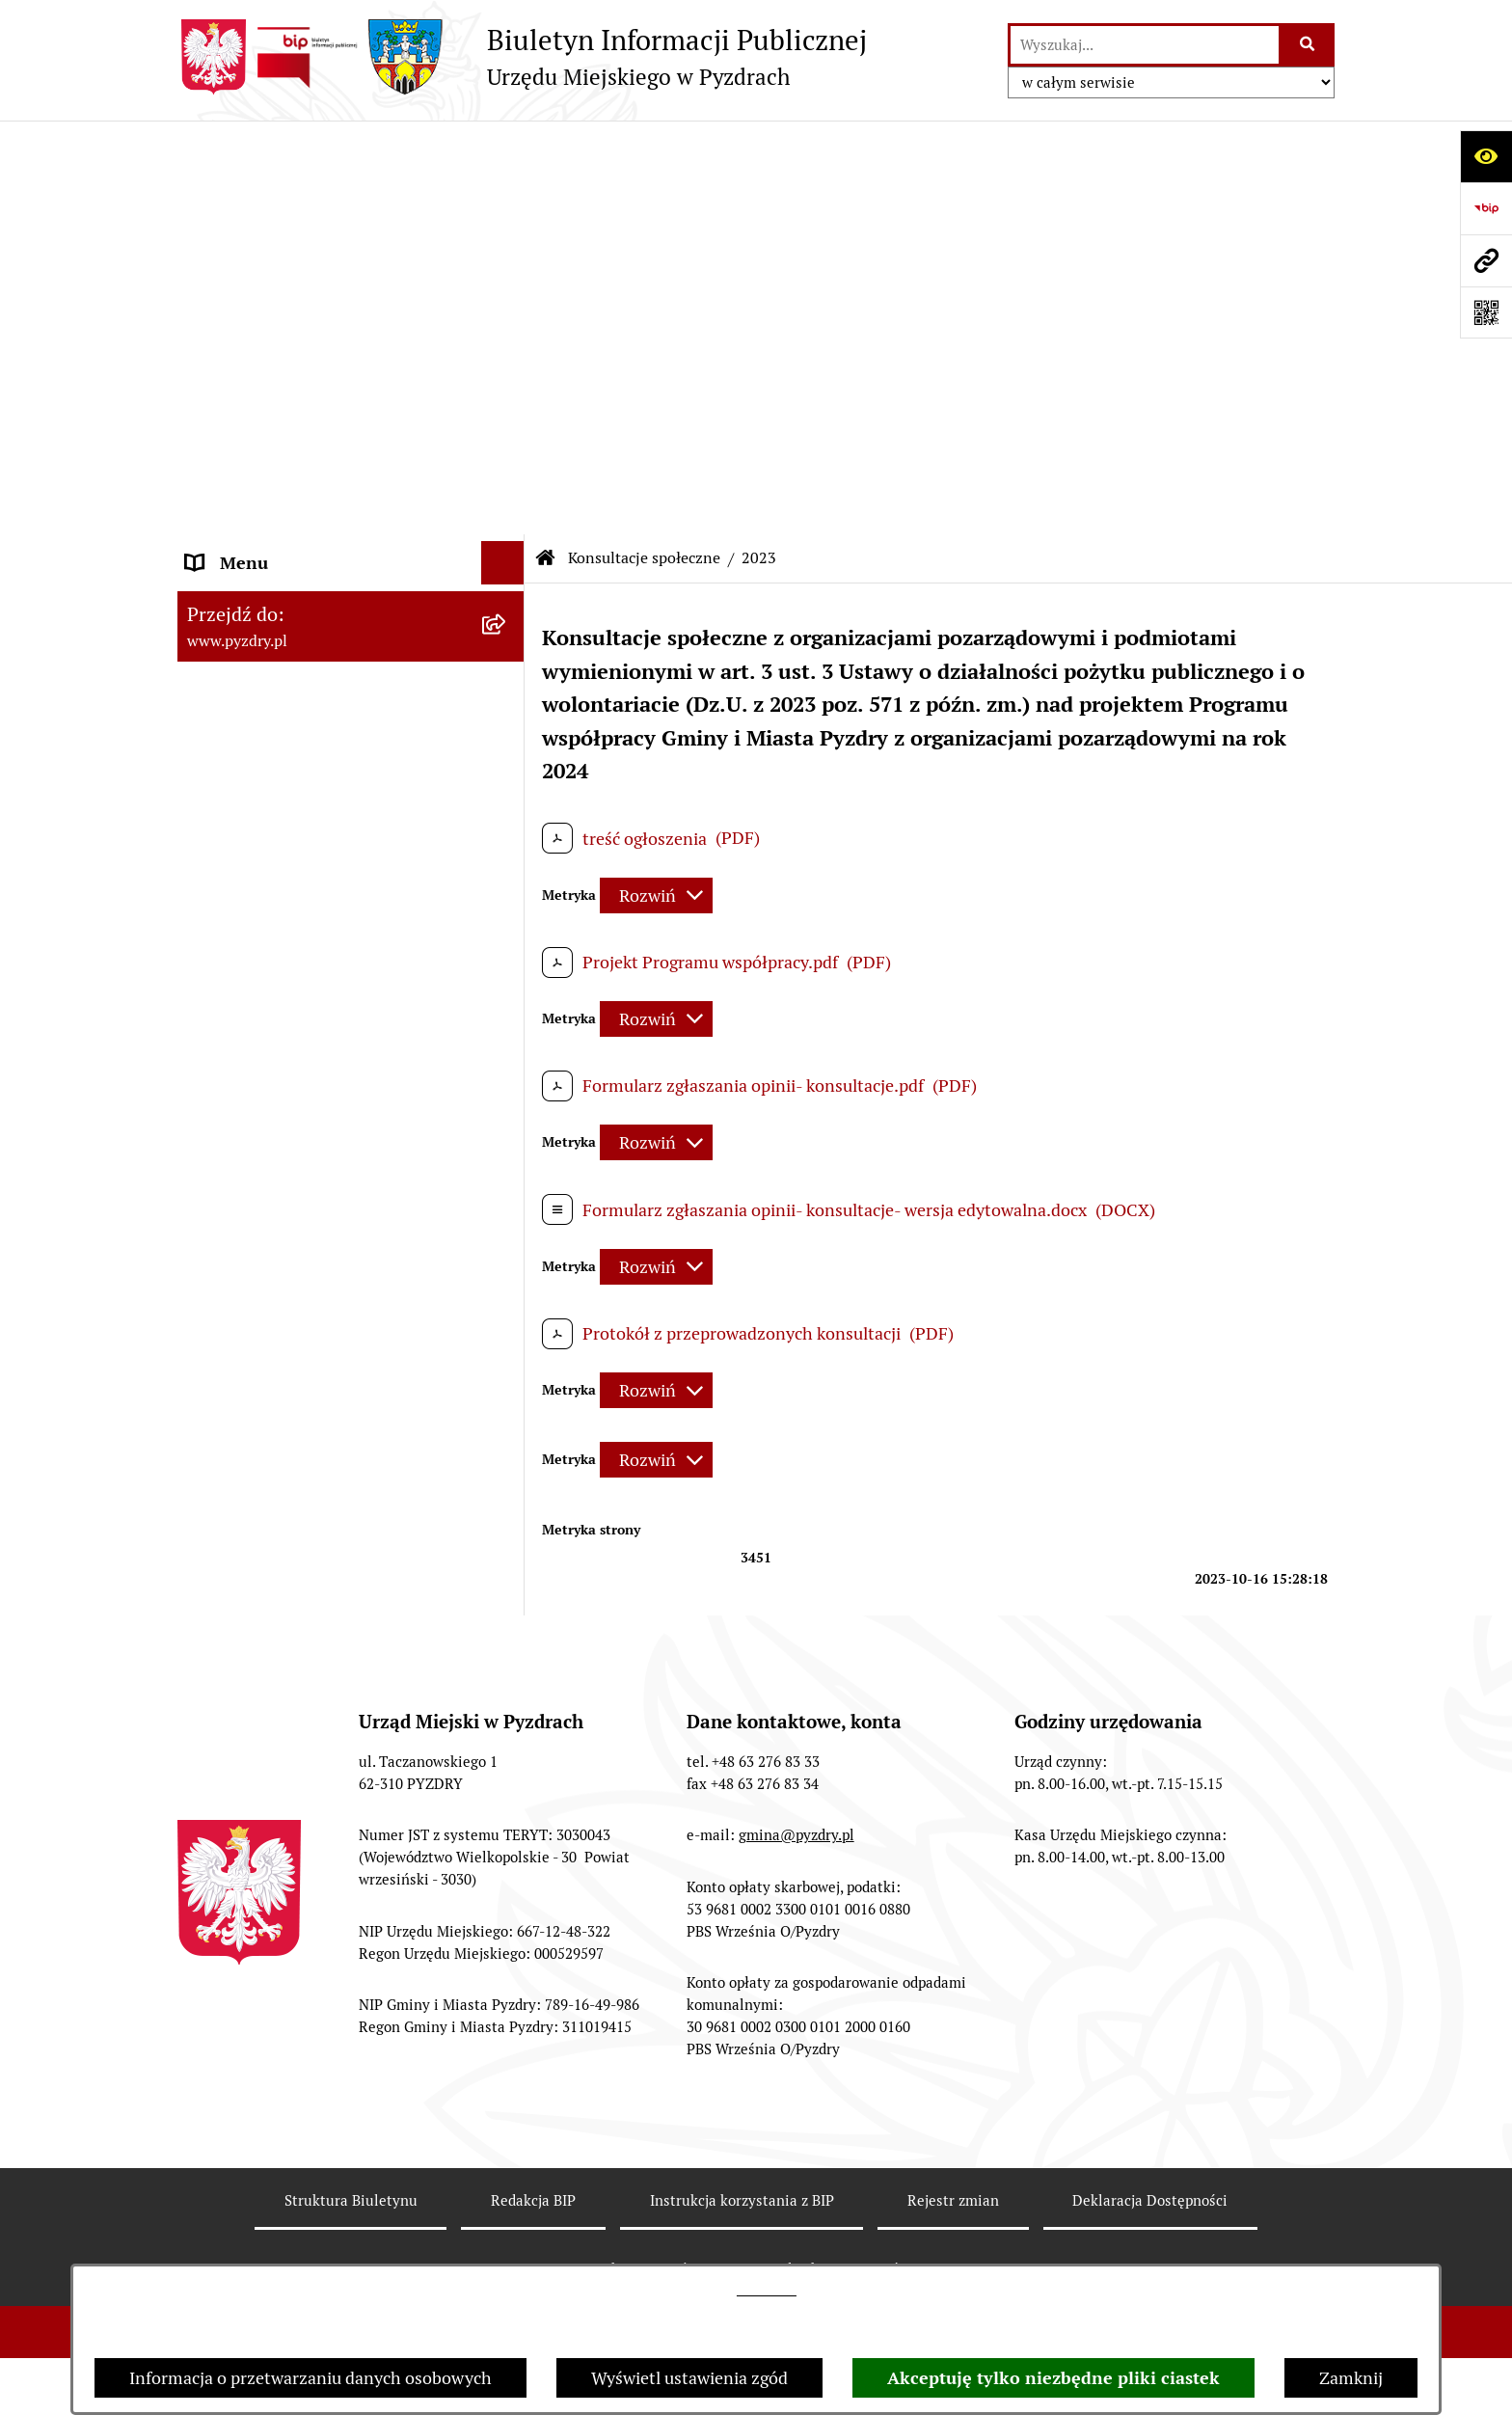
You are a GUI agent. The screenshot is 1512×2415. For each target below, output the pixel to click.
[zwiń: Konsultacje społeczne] (507, 826)
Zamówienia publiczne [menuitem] (272, 435)
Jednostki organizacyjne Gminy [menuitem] (305, 522)
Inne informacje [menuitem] (247, 1634)
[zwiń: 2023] (507, 993)
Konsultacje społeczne (644, 144)
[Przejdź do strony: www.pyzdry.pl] (1486, 260)
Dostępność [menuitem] (231, 739)
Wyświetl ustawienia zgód (689, 2378)
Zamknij (1351, 2378)
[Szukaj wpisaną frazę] (1308, 45)
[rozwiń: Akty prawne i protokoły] (507, 236)
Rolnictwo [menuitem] (224, 783)
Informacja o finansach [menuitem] (274, 479)
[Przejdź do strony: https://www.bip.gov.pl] (1486, 208)
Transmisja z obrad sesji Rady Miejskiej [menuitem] (298, 292)
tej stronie (766, 2289)
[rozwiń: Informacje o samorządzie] (507, 192)
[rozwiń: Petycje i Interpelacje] (507, 609)
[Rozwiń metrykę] (656, 482)
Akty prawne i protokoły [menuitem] (278, 236)
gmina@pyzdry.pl (796, 1996)
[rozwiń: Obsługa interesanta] (507, 349)
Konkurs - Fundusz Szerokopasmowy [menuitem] (327, 1678)
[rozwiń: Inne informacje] (507, 1634)
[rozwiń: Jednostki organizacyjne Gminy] (507, 522)
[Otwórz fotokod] (1486, 312)
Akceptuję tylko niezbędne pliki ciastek (1053, 2378)
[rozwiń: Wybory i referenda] (507, 696)
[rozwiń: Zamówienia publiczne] (507, 435)
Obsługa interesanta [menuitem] (263, 349)
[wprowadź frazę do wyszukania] (1145, 45)
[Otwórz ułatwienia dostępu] (1486, 156)
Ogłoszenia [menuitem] (229, 566)
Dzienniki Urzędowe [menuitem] (263, 652)
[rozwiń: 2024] (507, 937)
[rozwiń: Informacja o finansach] (507, 479)
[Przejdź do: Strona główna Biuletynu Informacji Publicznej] (545, 144)
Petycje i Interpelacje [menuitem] (265, 609)
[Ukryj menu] (503, 149)
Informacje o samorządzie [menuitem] (285, 192)
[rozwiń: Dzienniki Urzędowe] (507, 652)
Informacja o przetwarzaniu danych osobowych (310, 2378)
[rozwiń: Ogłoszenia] (507, 566)
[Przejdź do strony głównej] (522, 57)
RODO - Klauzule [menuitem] (249, 392)
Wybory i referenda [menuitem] (259, 696)
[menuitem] (351, 881)
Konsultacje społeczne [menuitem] (271, 826)
